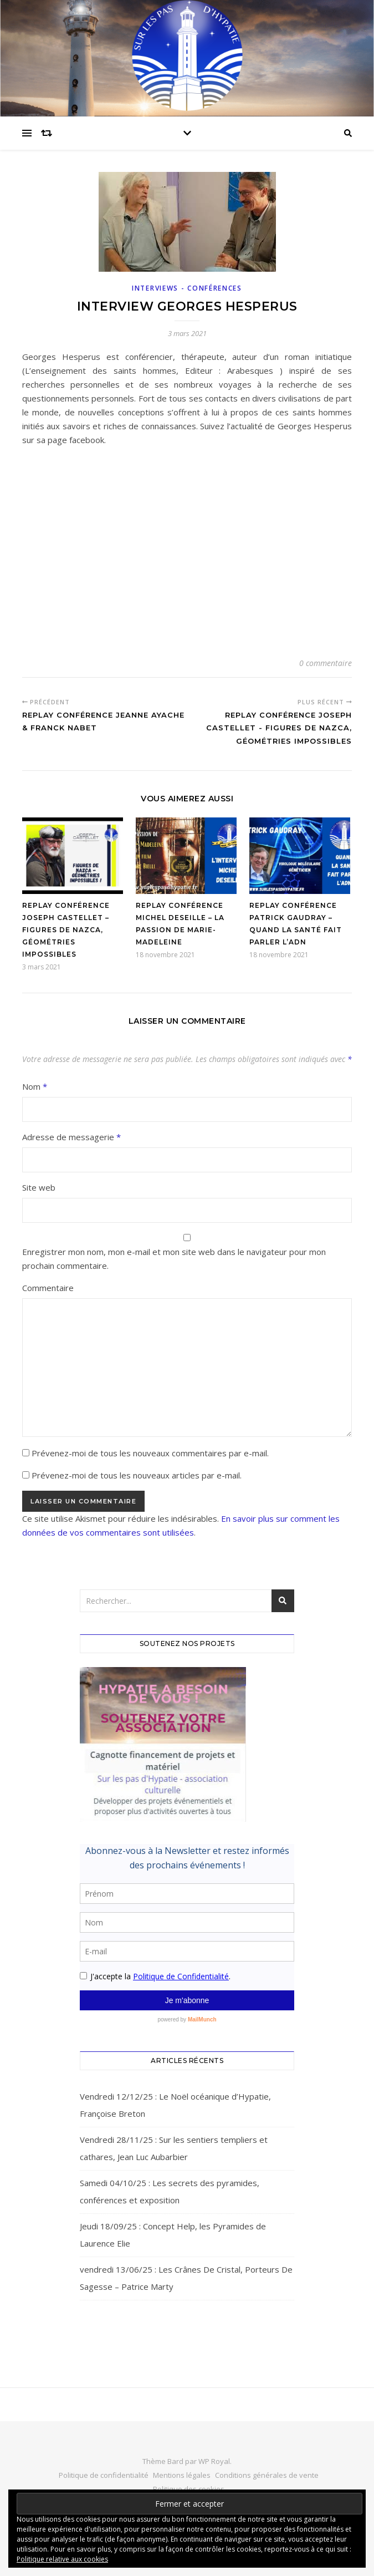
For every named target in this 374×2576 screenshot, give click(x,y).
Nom (34, 1086)
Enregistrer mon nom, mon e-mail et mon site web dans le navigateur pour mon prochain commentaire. (174, 1258)
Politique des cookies (188, 2489)
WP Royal (214, 2461)
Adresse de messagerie (71, 1136)
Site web (38, 1187)
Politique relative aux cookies (62, 2559)
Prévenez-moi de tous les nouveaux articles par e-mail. (137, 1475)
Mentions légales (182, 2475)
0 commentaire (325, 663)
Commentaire (48, 1287)
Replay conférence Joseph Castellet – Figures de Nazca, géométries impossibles (66, 929)
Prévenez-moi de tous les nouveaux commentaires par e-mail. (150, 1453)
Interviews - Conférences (187, 288)
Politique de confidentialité (103, 2475)
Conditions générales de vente (267, 2475)
